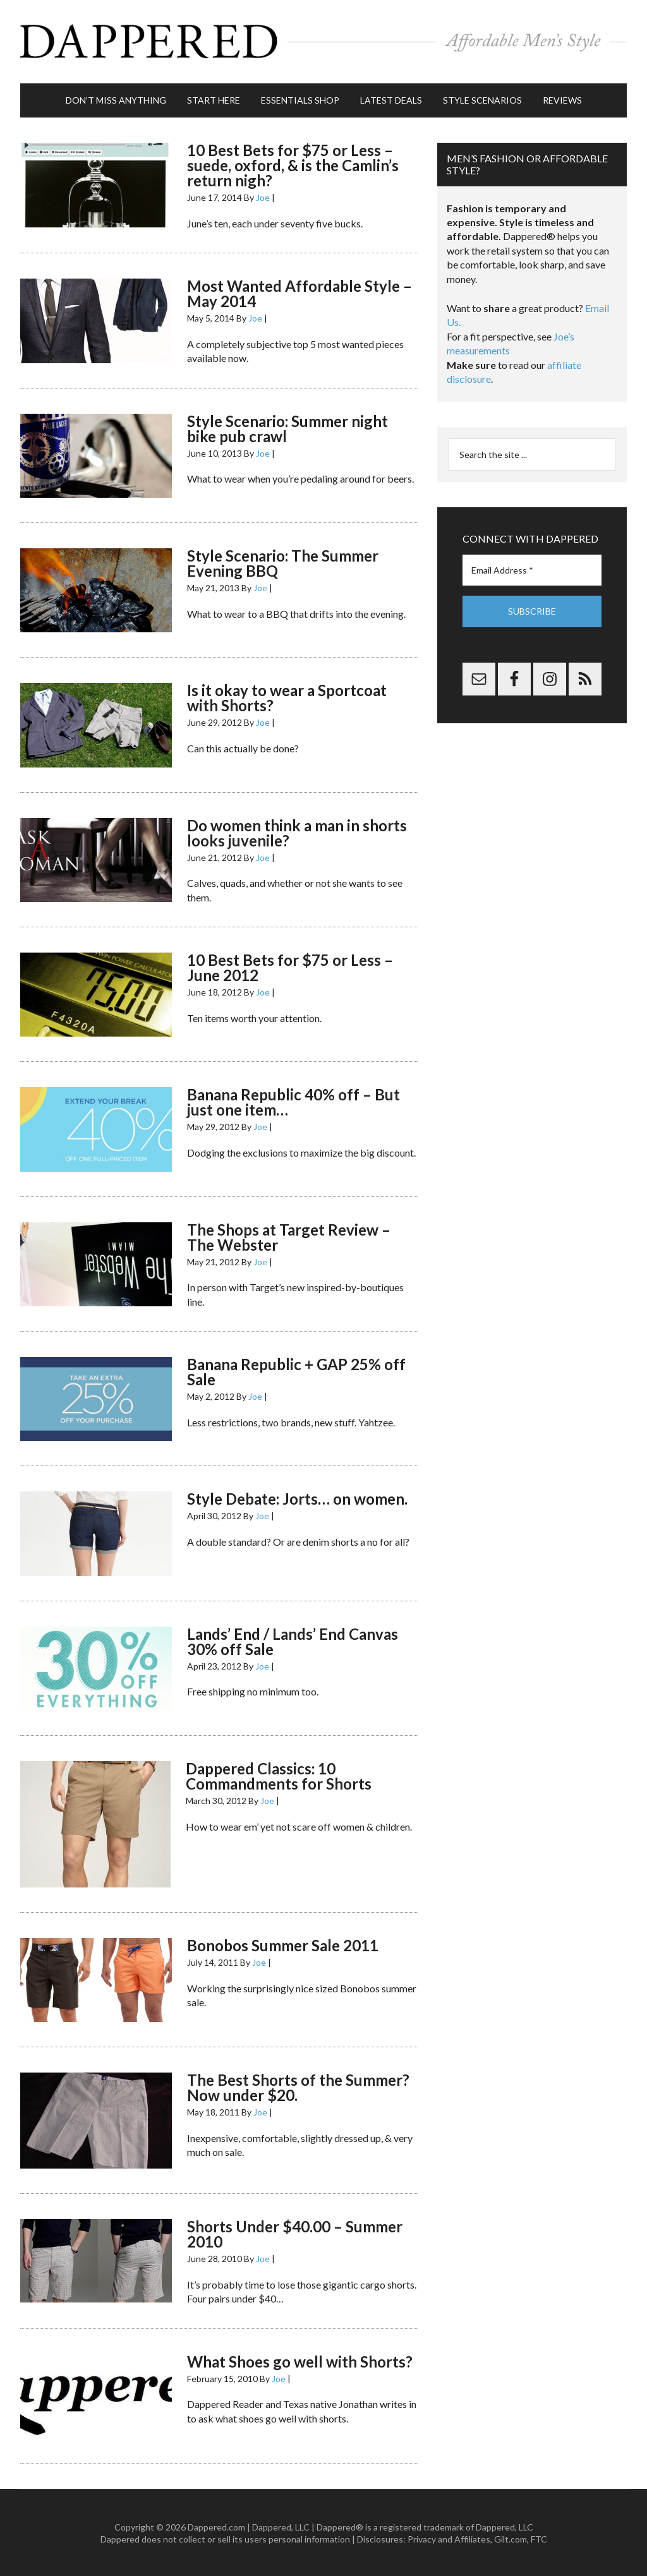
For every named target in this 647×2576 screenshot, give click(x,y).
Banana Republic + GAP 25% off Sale (296, 1370)
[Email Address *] (532, 568)
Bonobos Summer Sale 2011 (282, 1944)
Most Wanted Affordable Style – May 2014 (299, 292)
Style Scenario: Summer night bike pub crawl (287, 426)
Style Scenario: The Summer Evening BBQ (282, 562)
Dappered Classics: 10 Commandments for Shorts (279, 1774)
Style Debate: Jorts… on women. (297, 1497)
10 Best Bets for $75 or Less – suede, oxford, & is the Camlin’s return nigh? (293, 164)
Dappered (323, 41)
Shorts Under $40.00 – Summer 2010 (294, 2232)
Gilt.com (510, 2537)
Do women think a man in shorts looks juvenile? (297, 831)
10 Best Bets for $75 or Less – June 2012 (290, 966)
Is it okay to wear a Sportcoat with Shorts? (287, 696)
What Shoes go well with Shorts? (300, 2359)
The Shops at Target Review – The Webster (288, 1235)
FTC (539, 2537)
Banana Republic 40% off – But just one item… (293, 1100)
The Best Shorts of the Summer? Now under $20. (298, 2086)
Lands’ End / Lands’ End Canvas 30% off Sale (292, 1639)
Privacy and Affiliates (449, 2537)
